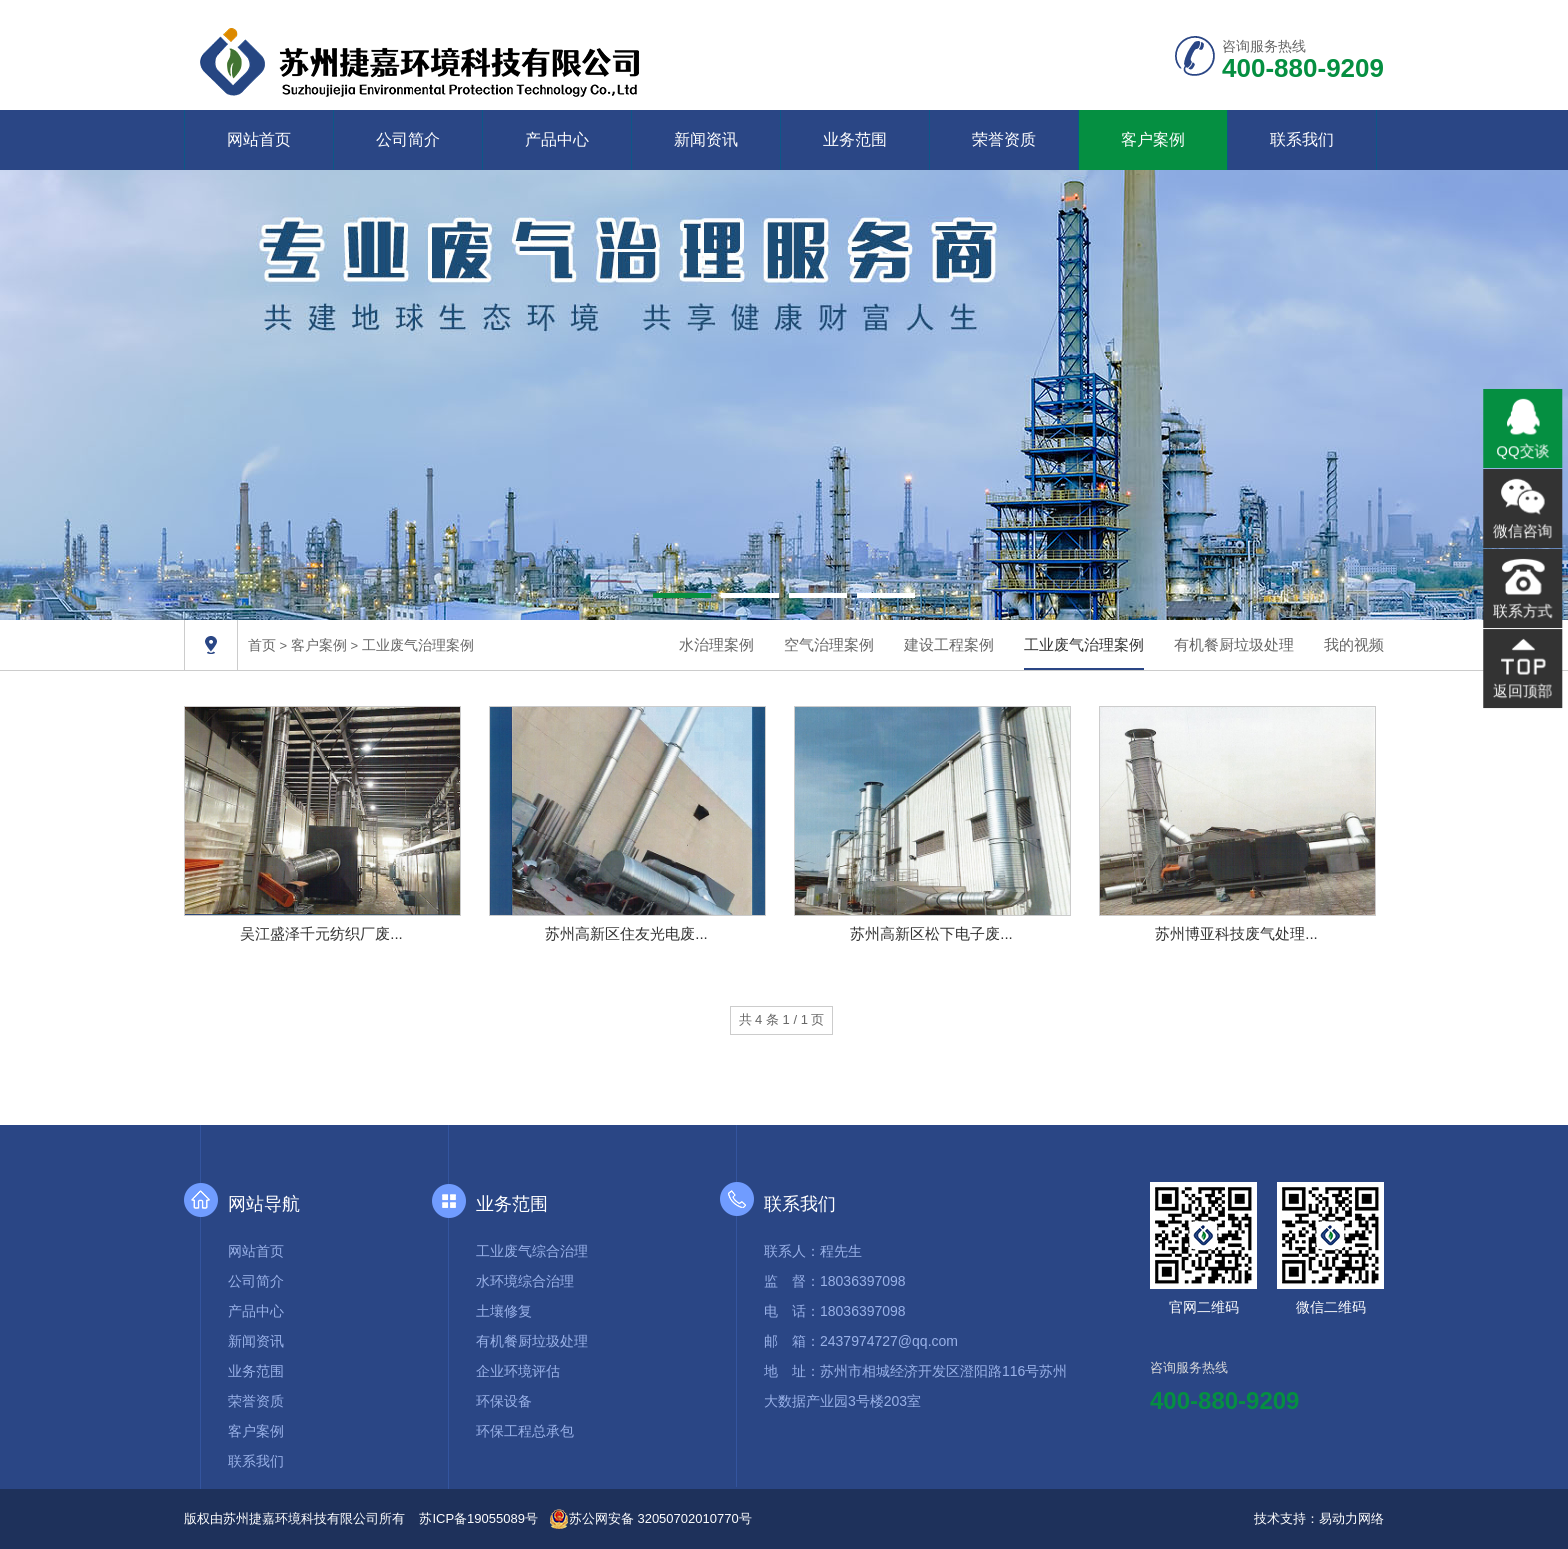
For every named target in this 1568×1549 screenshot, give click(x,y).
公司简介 (408, 139)
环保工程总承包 (525, 1431)
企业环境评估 (518, 1371)
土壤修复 (504, 1311)
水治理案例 (716, 644)
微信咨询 (1522, 532)
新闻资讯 (706, 139)
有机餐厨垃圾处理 (1234, 644)
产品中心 (557, 139)
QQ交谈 (1522, 454)
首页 (262, 645)
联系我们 (1302, 139)
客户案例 (1153, 139)
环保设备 (504, 1401)
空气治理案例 (829, 644)
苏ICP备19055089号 (478, 1518)
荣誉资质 (1004, 139)
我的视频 (1354, 644)
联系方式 (1522, 609)
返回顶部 (1522, 686)
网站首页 (259, 139)
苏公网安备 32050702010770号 (650, 1519)
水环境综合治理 (525, 1281)
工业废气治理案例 (418, 645)
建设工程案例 (949, 644)
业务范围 (855, 139)
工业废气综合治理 (532, 1251)
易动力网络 (1351, 1518)
